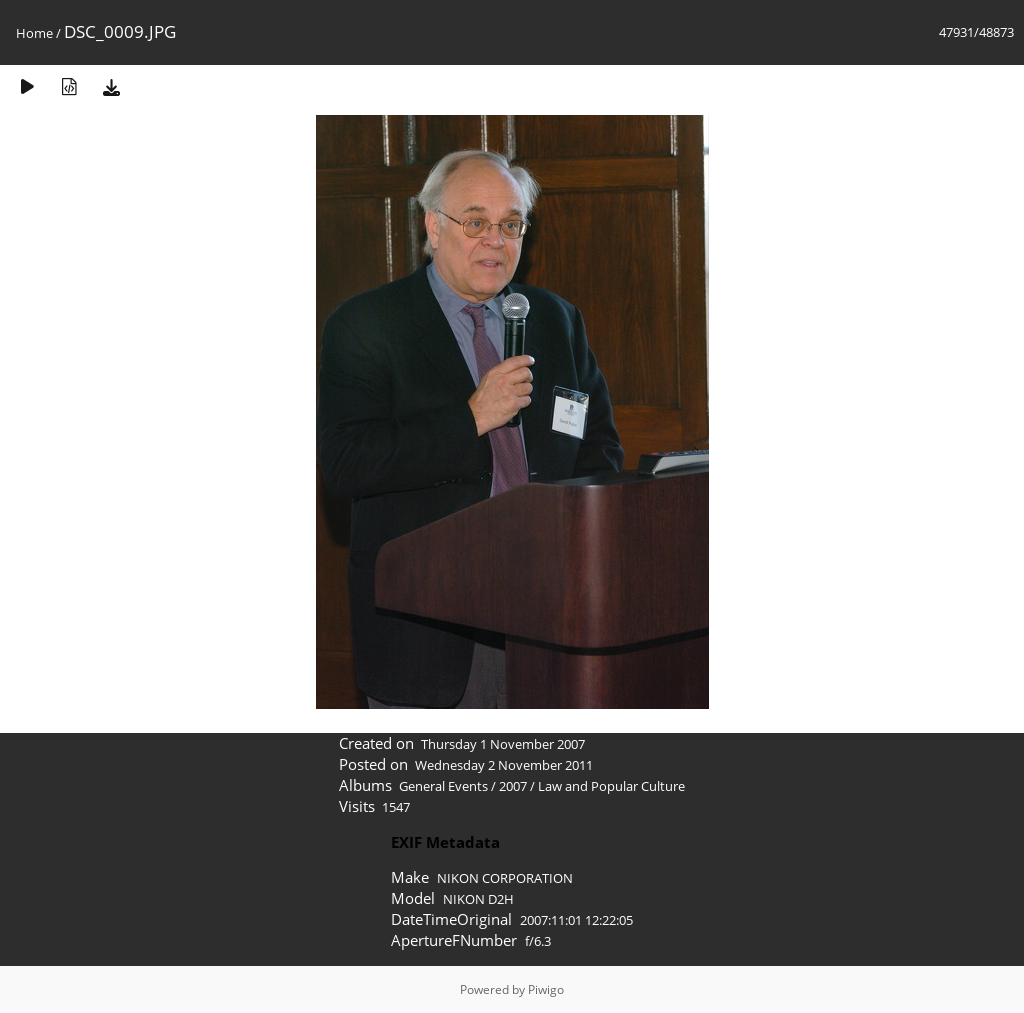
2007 (513, 786)
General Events (443, 786)
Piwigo (546, 989)
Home (34, 33)
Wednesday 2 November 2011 (504, 765)
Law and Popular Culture (611, 786)
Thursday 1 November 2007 (503, 744)
